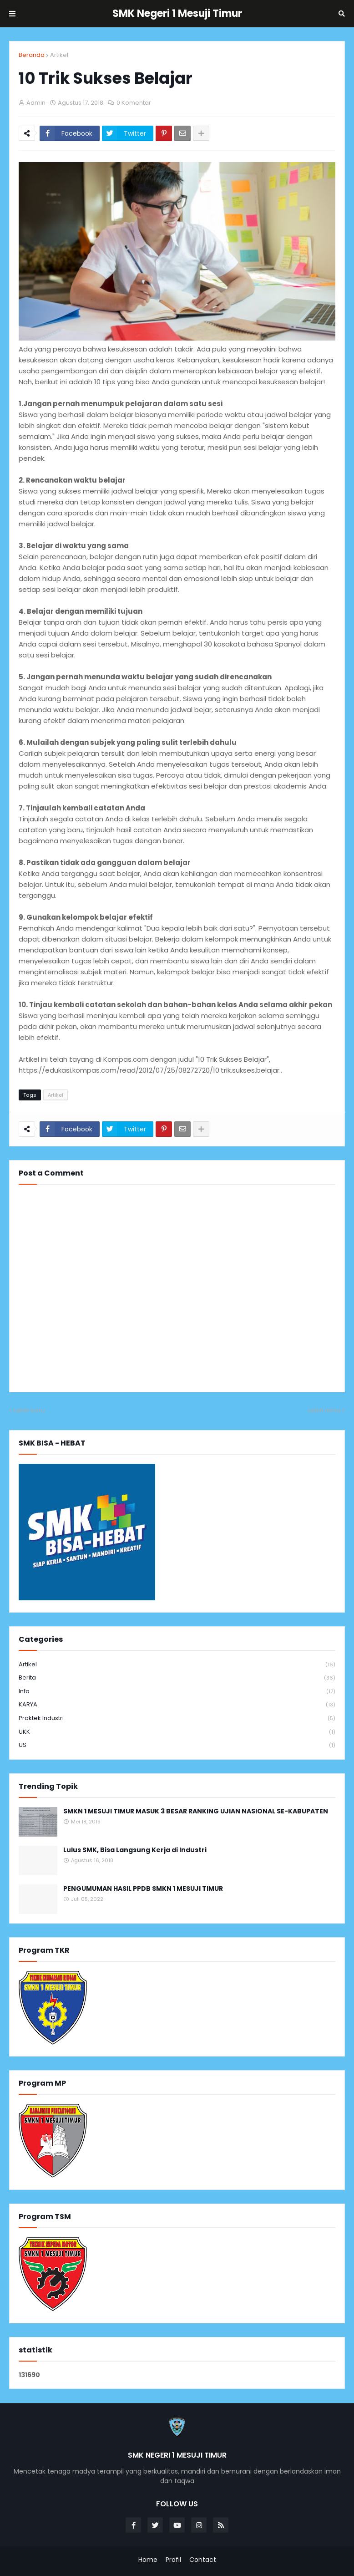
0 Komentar (133, 102)
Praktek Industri (177, 1718)
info (177, 1691)
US (177, 1745)
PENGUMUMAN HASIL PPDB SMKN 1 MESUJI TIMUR (143, 1888)
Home (147, 2560)
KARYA (177, 1705)
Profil (173, 2560)
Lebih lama (324, 1410)
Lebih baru (29, 1410)
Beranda (32, 55)
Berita (177, 1678)
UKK (177, 1732)
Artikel (59, 55)
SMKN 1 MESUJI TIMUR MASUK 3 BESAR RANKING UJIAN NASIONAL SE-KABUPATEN (195, 1811)
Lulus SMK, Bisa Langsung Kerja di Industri (135, 1850)
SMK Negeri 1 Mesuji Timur (177, 13)
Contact (202, 2560)
